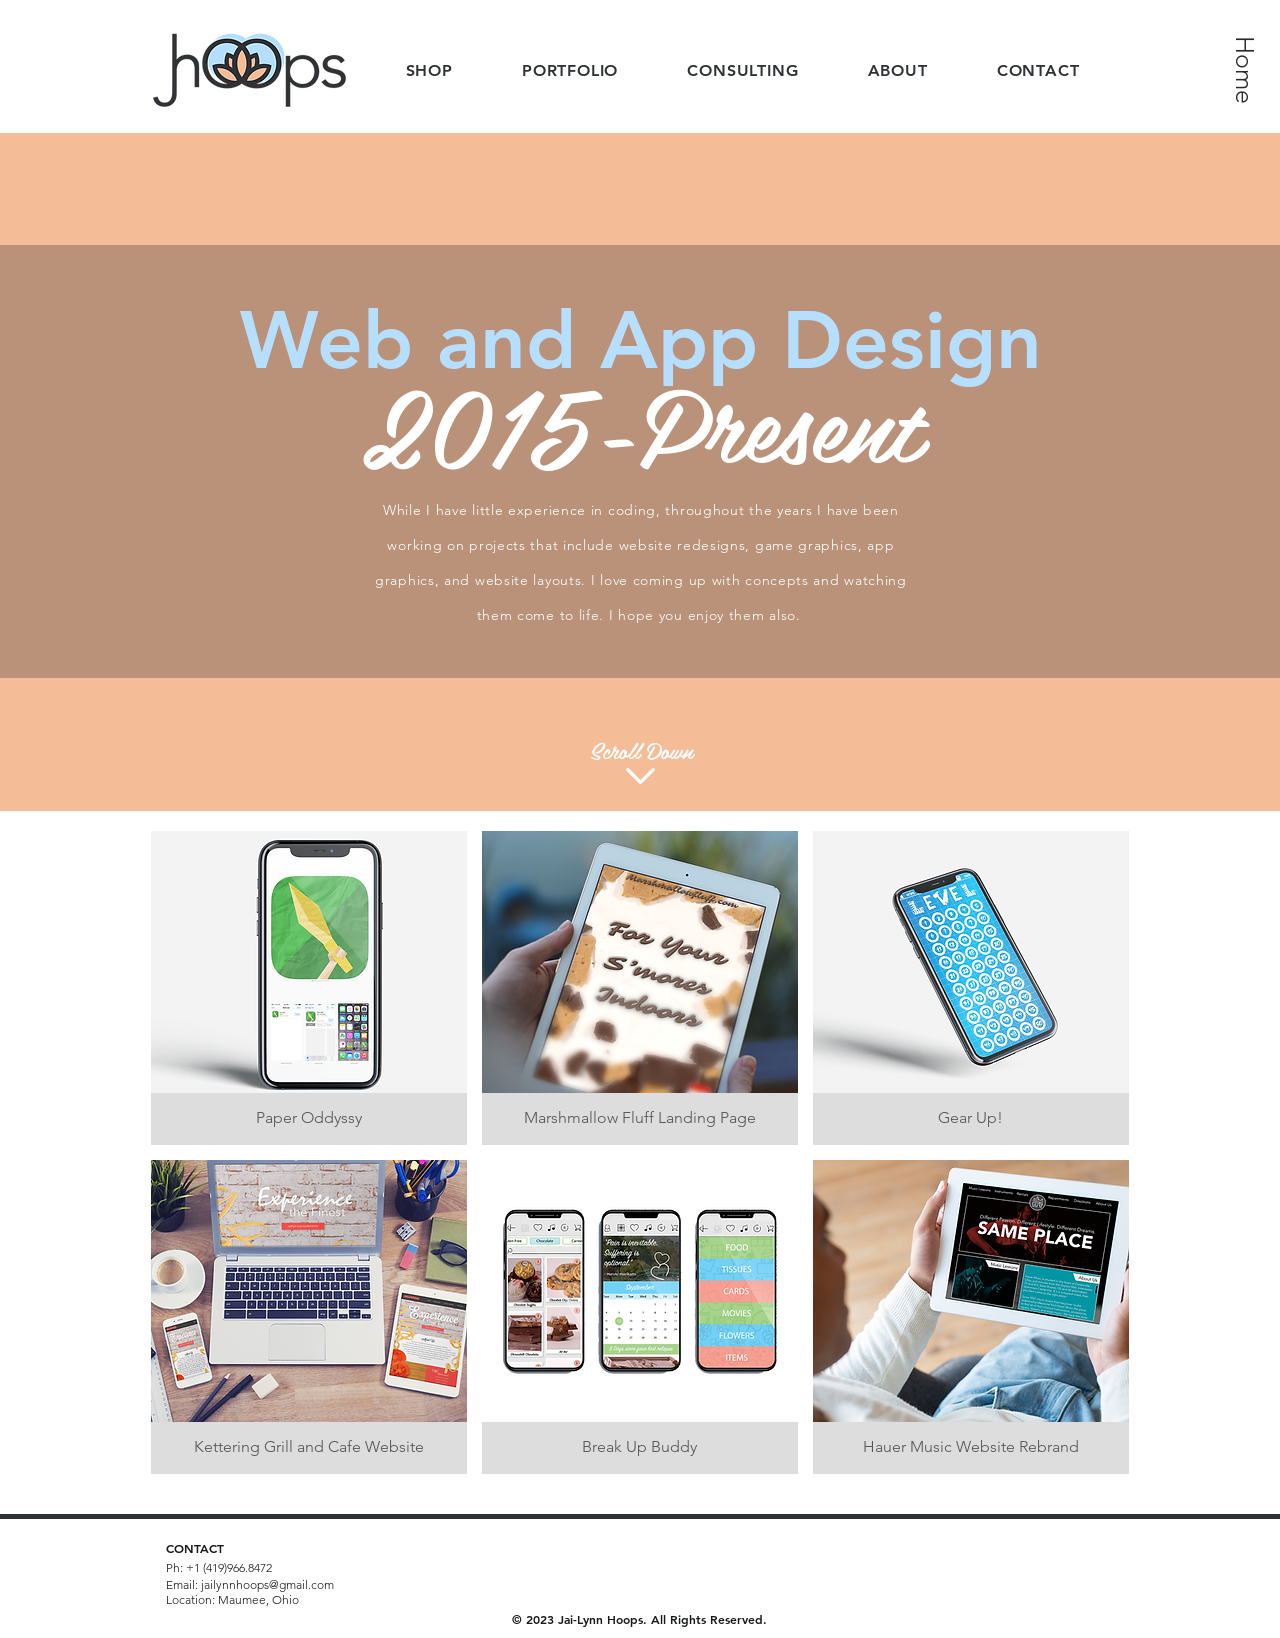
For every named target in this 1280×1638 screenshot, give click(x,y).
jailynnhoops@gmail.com (267, 1584)
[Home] (1245, 70)
